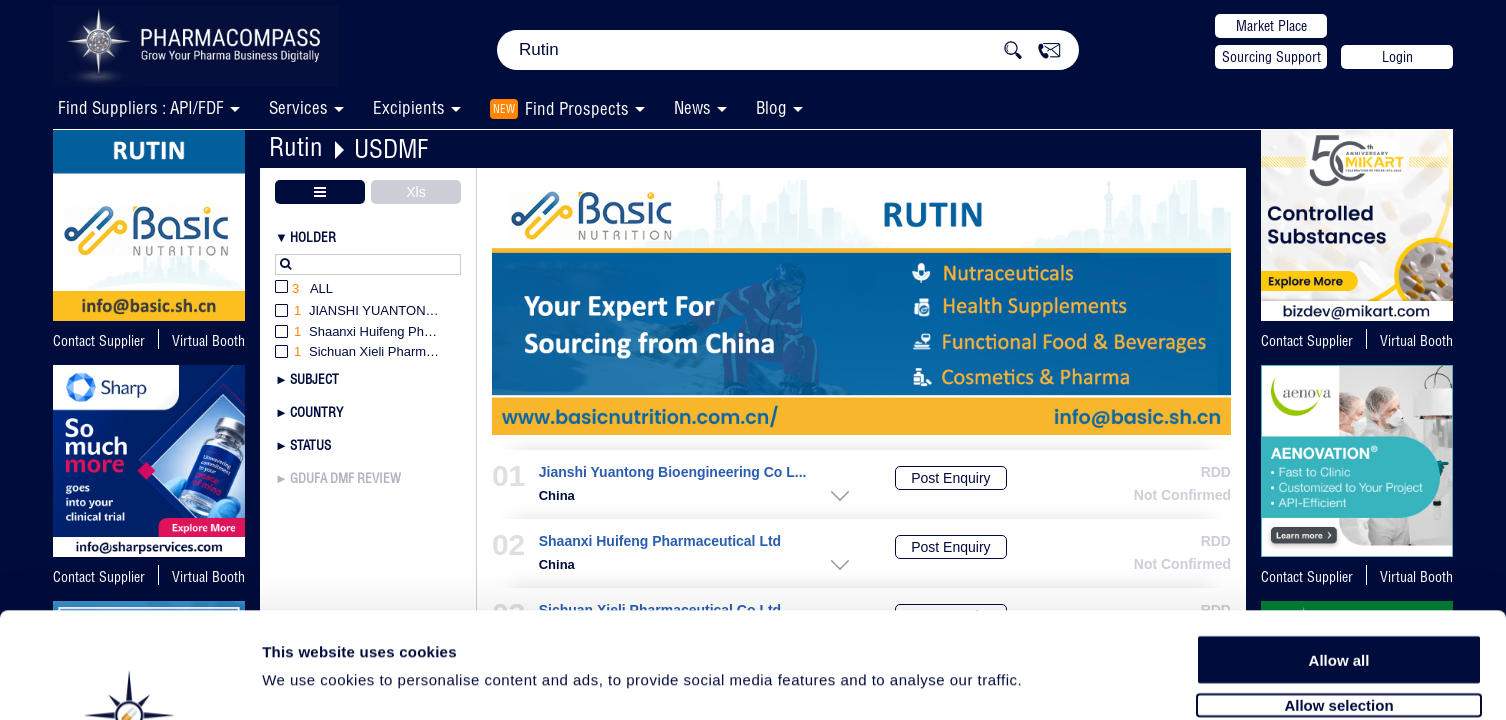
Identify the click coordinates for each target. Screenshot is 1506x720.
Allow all (1339, 552)
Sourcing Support (1271, 57)
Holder (313, 237)
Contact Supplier (99, 341)
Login (1397, 57)
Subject (314, 379)
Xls (415, 192)
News (692, 107)
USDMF (391, 148)
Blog (771, 107)
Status (310, 445)
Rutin (296, 146)
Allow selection (1338, 597)
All (304, 289)
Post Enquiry (950, 478)
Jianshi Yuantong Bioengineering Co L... (673, 472)
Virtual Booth (208, 341)
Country (316, 412)
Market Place (1271, 26)
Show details (1049, 681)
